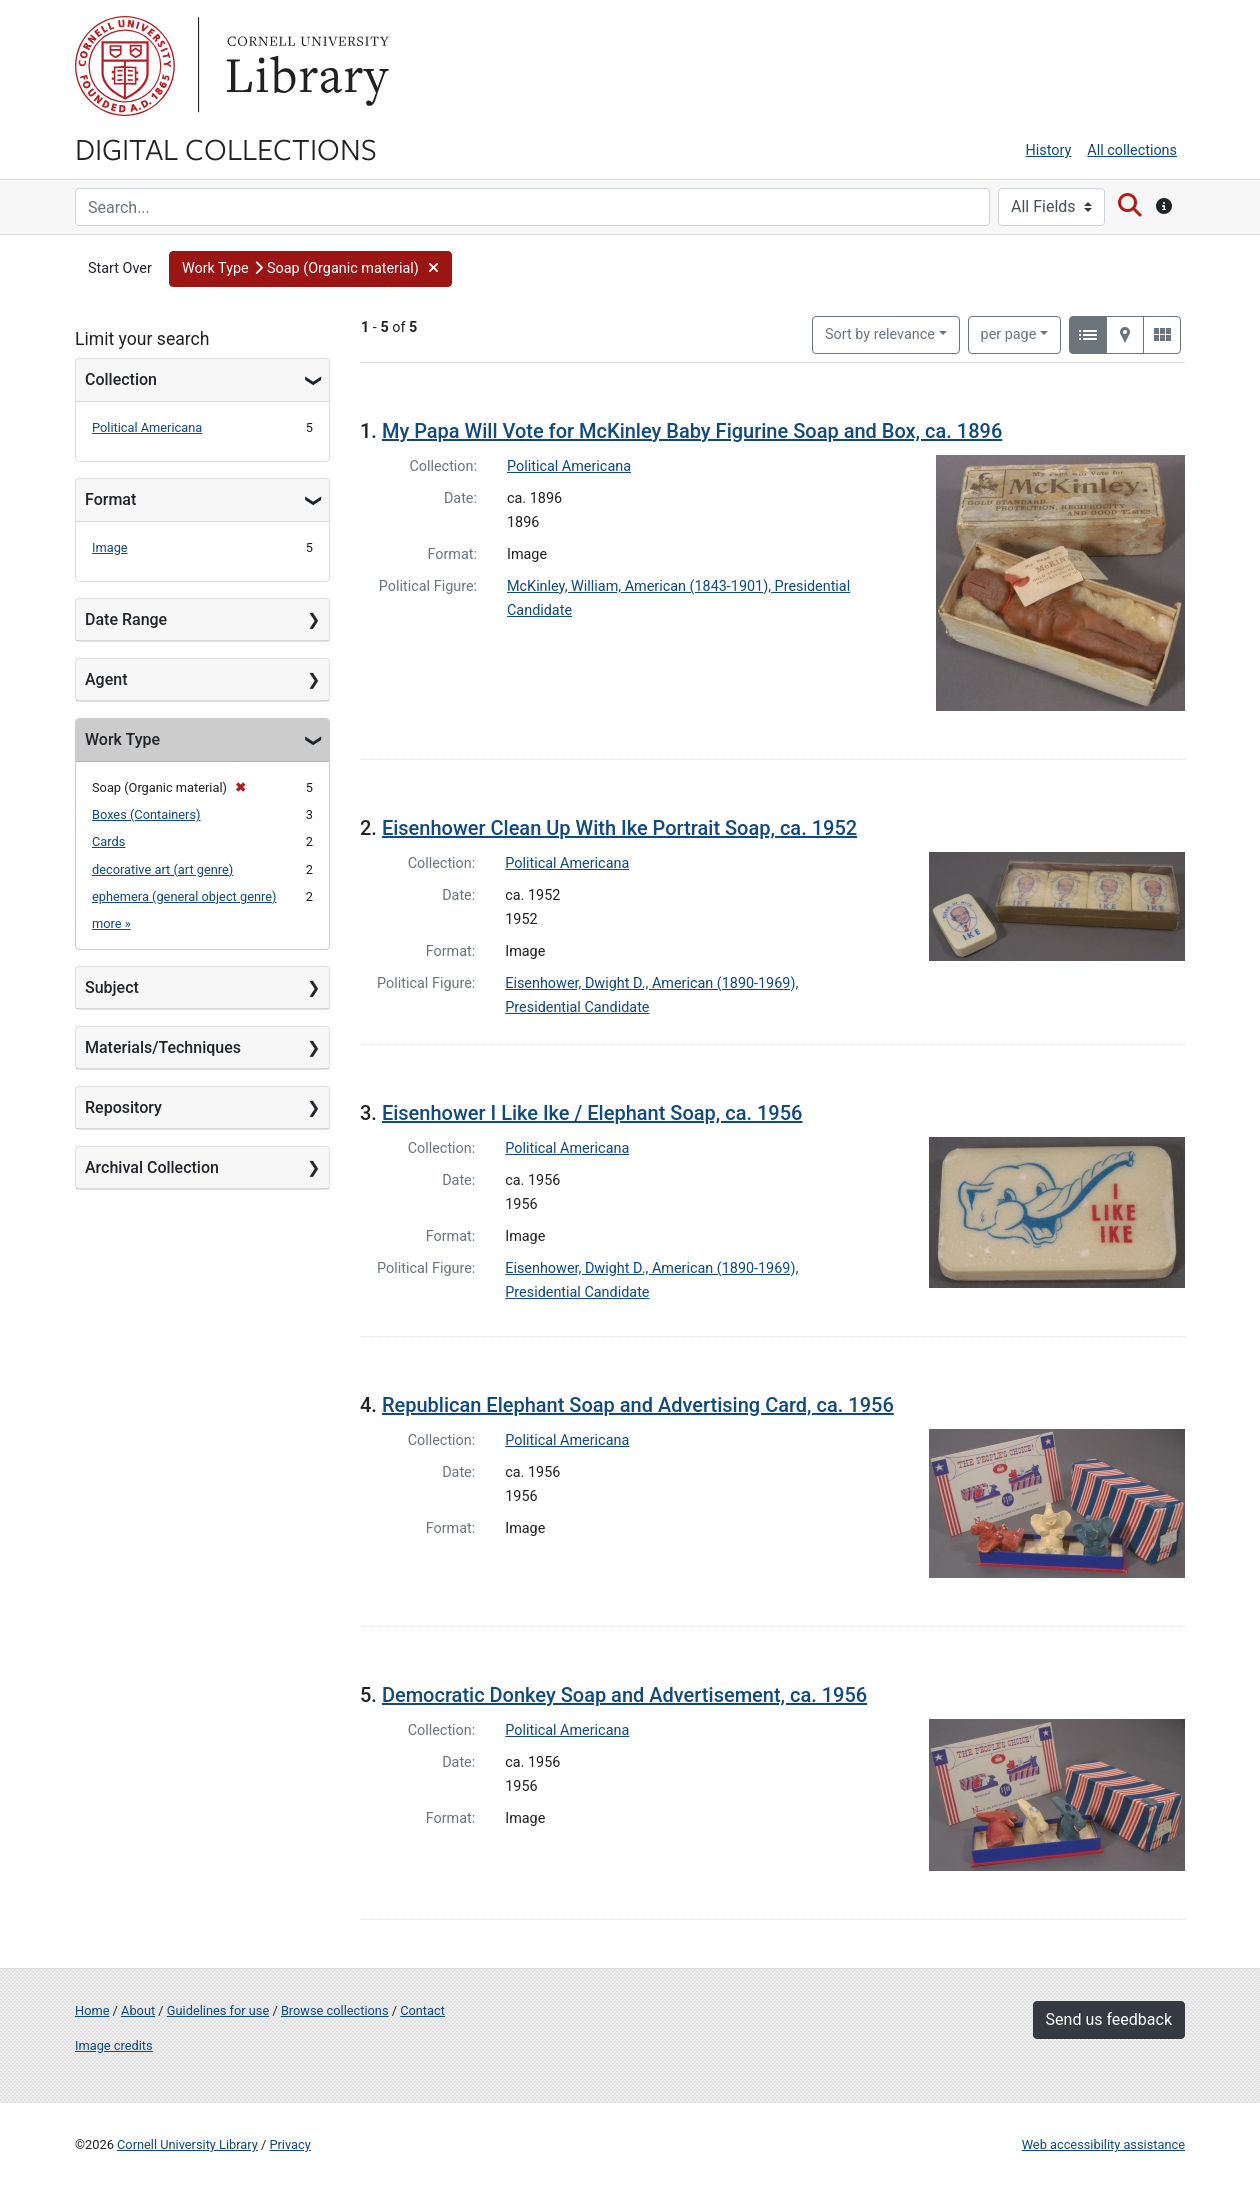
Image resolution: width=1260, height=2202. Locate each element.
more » (111, 923)
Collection (121, 379)
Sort (880, 334)
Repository (123, 1107)
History (1049, 150)
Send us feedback (1109, 2019)
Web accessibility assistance (1103, 2144)
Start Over (120, 268)
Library (305, 66)
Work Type (122, 739)
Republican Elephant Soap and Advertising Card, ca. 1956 (638, 1405)
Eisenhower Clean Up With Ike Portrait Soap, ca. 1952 (619, 828)
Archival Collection (152, 1167)
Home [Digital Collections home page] (92, 2010)
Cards (108, 841)
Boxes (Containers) (146, 814)
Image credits (114, 2045)
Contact (422, 2010)
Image (110, 547)
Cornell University (125, 66)
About (138, 2010)
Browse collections (335, 2010)
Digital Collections (226, 148)
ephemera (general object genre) (184, 896)
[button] (310, 269)
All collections (1132, 150)
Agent (106, 679)
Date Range (126, 619)
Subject (112, 987)
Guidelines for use (218, 2010)
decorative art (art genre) (162, 869)
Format (110, 499)
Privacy (289, 2144)
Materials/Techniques (163, 1047)
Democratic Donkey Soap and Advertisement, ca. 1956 (624, 1695)
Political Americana (147, 427)
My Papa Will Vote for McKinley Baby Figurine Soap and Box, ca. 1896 (692, 431)
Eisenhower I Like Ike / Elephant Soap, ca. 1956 (592, 1113)
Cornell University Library (187, 2144)
